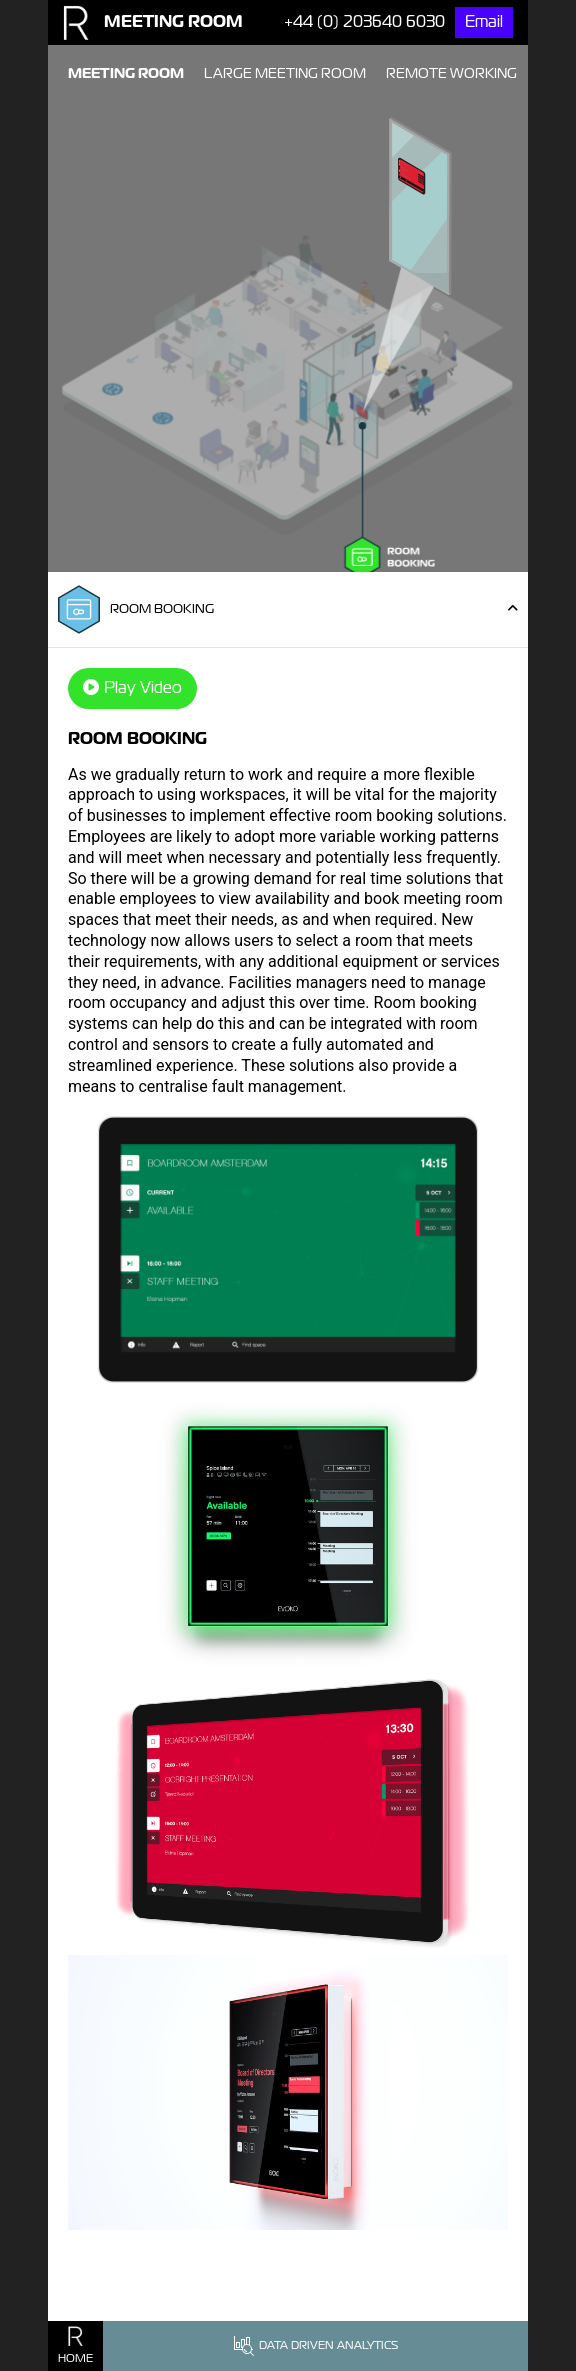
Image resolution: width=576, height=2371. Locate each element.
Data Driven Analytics (316, 2346)
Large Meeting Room (285, 73)
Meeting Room (126, 73)
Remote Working (451, 73)
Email (484, 21)
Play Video (132, 687)
